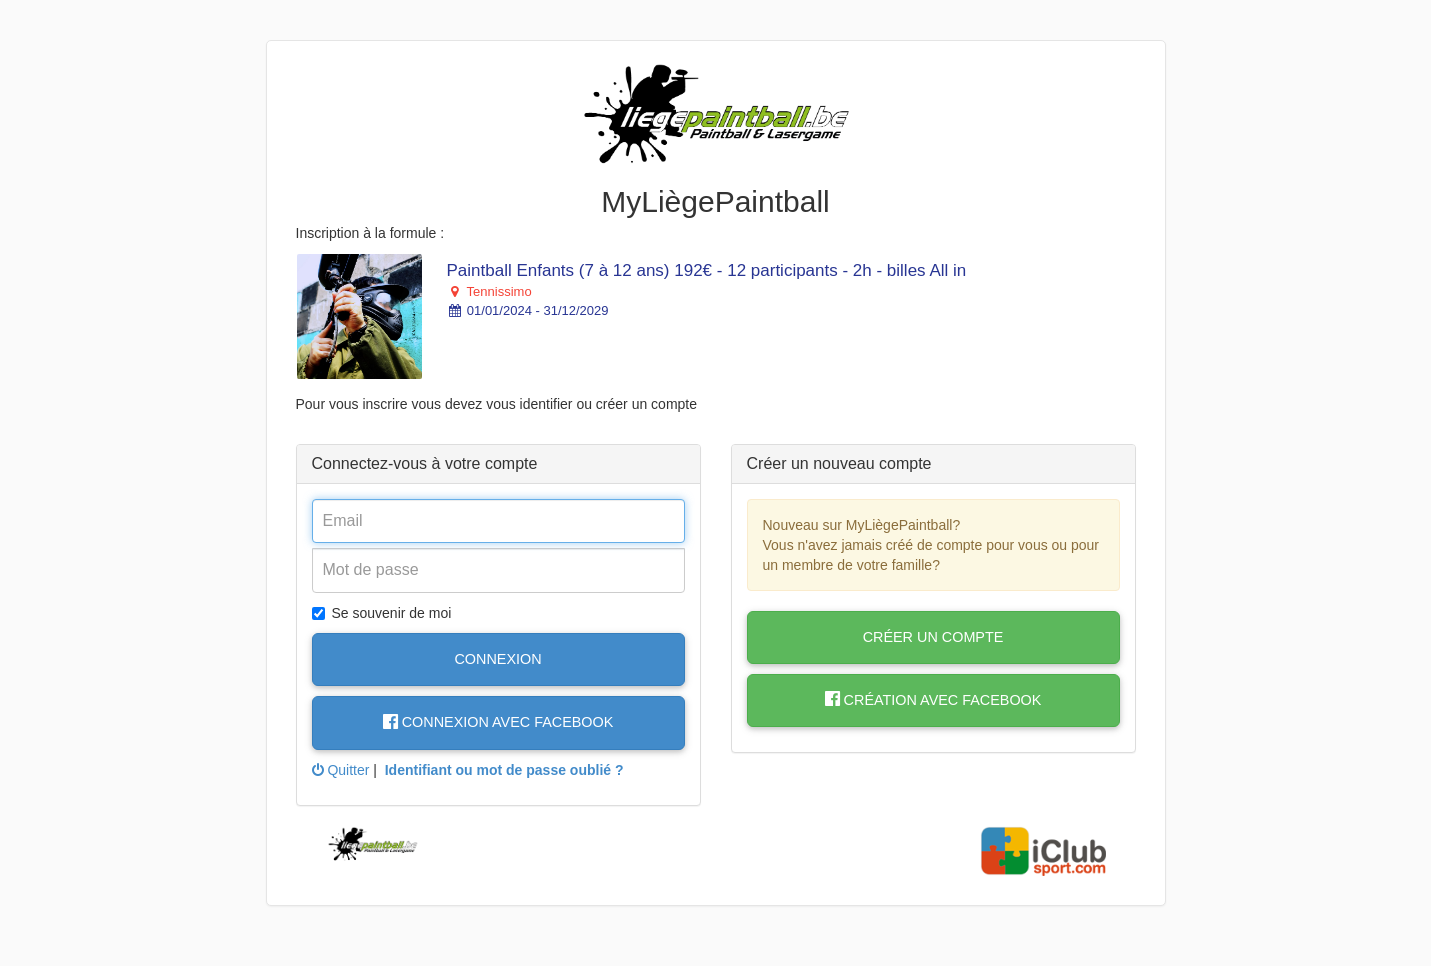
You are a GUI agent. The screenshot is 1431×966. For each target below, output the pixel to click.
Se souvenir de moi (382, 613)
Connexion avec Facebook (498, 722)
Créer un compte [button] (933, 637)
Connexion (497, 659)
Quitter (341, 770)
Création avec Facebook (933, 700)
